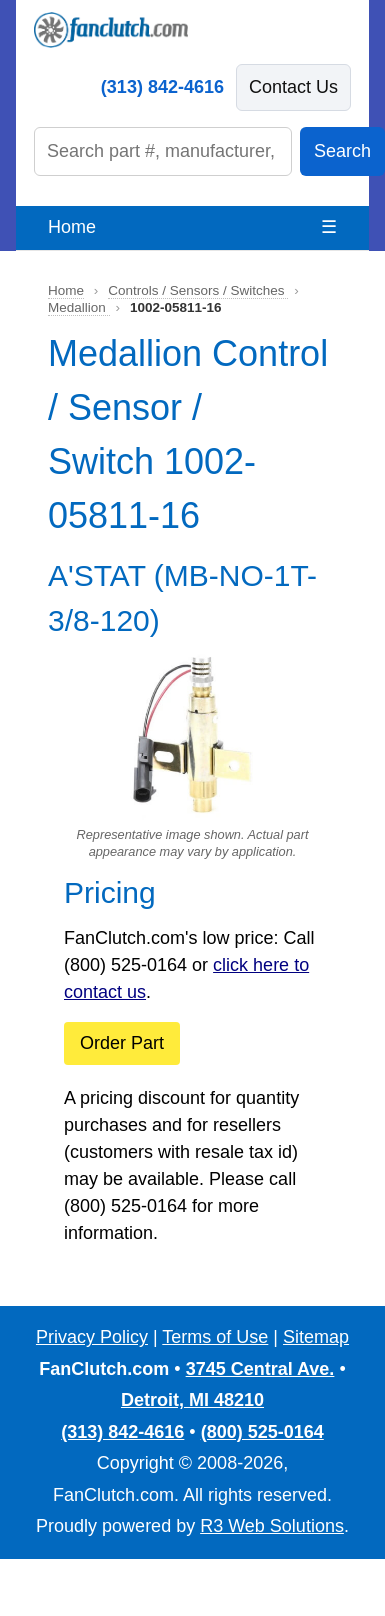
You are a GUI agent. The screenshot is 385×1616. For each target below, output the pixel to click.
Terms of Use (215, 1337)
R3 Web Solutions (272, 1526)
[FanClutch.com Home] (111, 30)
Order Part (122, 1043)
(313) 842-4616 (162, 87)
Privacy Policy (92, 1337)
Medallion (79, 307)
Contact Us (293, 87)
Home (72, 227)
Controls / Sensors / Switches (198, 290)
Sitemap (316, 1337)
